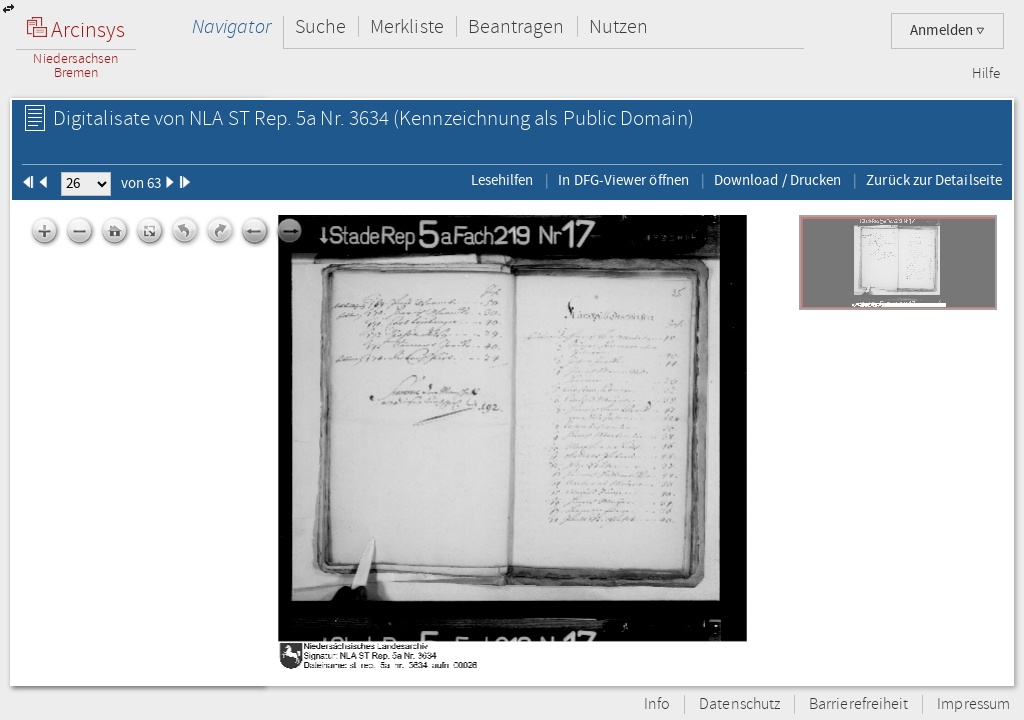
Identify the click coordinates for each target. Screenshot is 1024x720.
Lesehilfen (502, 180)
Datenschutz (739, 704)
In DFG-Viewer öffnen (623, 180)
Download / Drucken (777, 180)
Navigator (231, 26)
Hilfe (986, 74)
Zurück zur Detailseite (934, 180)
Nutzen (618, 26)
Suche (320, 26)
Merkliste (407, 26)
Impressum (973, 704)
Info (657, 704)
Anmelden (947, 30)
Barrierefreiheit (858, 704)
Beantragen (516, 26)
